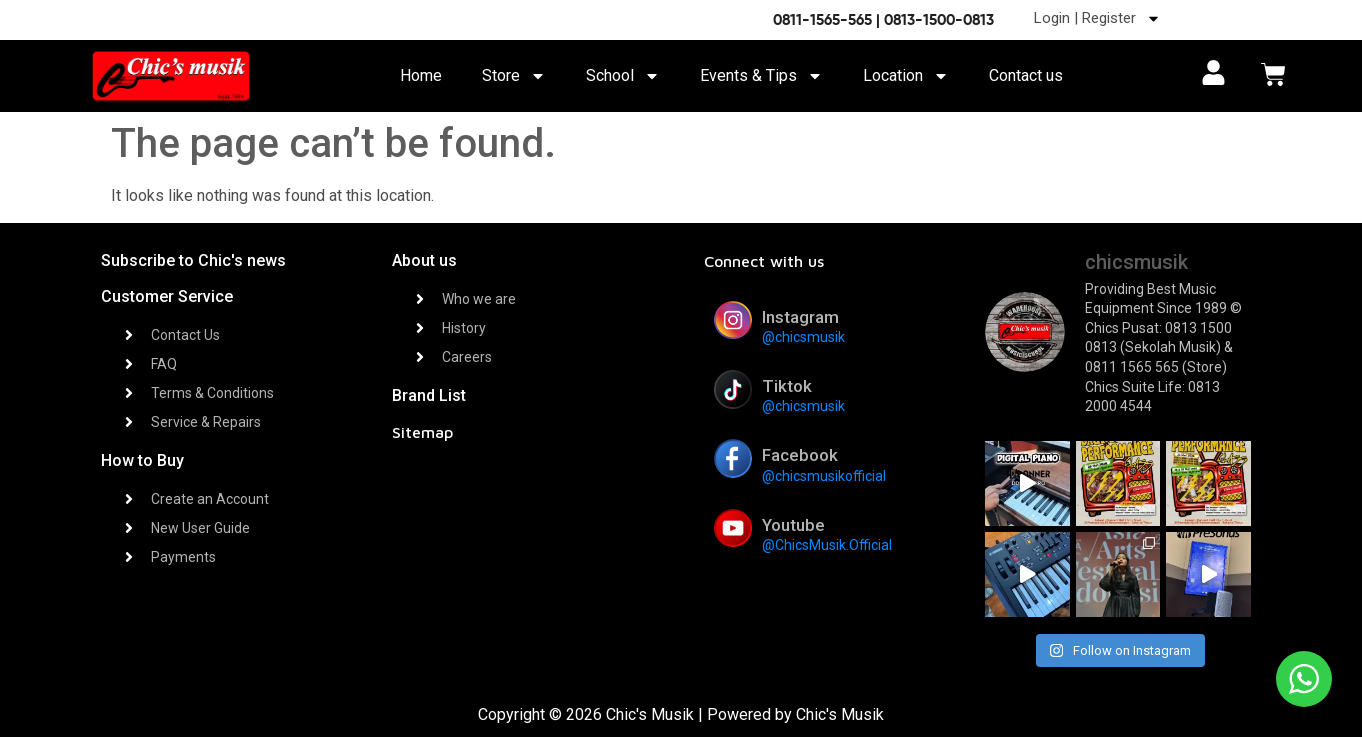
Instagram (800, 317)
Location (906, 76)
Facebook (800, 455)
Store (514, 76)
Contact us (1026, 75)
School (623, 76)
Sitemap (422, 432)
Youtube (793, 525)
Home (421, 75)
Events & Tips (761, 76)
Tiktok (787, 386)
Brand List (429, 395)
